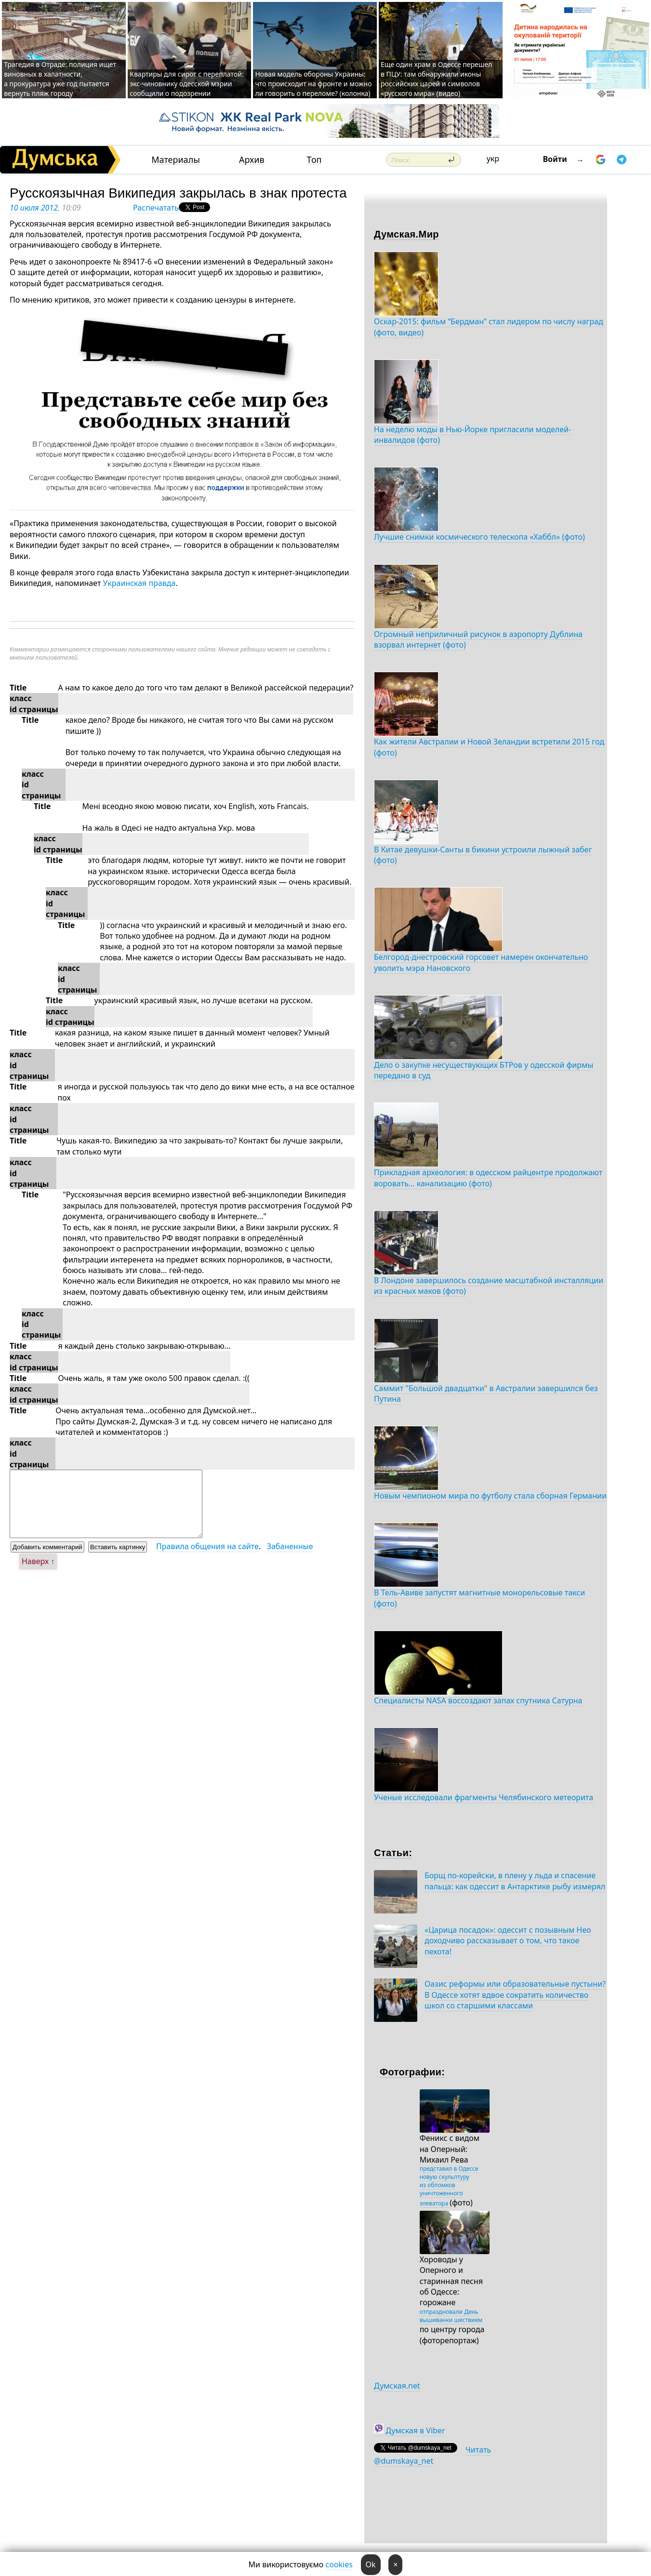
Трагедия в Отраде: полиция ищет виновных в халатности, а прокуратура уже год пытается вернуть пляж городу (60, 79)
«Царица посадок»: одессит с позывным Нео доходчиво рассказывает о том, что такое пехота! (508, 1941)
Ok (371, 2564)
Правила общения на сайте (207, 1546)
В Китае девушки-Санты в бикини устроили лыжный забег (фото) (483, 854)
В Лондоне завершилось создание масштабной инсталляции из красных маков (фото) (488, 1285)
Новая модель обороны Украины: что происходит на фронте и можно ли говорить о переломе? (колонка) (313, 83)
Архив (252, 159)
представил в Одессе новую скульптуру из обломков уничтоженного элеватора (449, 2185)
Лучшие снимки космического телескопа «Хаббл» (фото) (479, 536)
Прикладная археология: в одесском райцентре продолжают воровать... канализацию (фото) (488, 1177)
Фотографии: (412, 2072)
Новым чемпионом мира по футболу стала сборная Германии (490, 1495)
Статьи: (393, 1852)
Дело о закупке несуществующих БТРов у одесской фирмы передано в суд (483, 1070)
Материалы (175, 159)
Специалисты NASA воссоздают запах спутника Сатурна (478, 1700)
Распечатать (156, 207)
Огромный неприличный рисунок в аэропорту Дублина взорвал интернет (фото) (478, 639)
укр (493, 158)
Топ (314, 159)
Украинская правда (139, 583)
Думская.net (397, 2385)
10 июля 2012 (34, 207)
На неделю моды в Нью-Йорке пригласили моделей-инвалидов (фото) (472, 434)
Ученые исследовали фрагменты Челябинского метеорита (483, 1797)
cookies (339, 2564)
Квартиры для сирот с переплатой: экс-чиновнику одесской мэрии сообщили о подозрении (186, 83)
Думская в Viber (415, 2430)
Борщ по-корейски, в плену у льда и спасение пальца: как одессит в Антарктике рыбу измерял (515, 1880)
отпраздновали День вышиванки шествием (451, 2316)
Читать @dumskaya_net (432, 2455)
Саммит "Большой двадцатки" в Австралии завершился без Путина (486, 1393)
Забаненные (290, 1546)
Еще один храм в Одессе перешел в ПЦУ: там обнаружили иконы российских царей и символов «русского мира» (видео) (436, 79)
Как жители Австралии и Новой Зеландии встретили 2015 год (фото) (489, 746)
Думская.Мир (406, 234)
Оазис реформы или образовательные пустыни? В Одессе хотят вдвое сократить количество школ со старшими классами (515, 1994)
